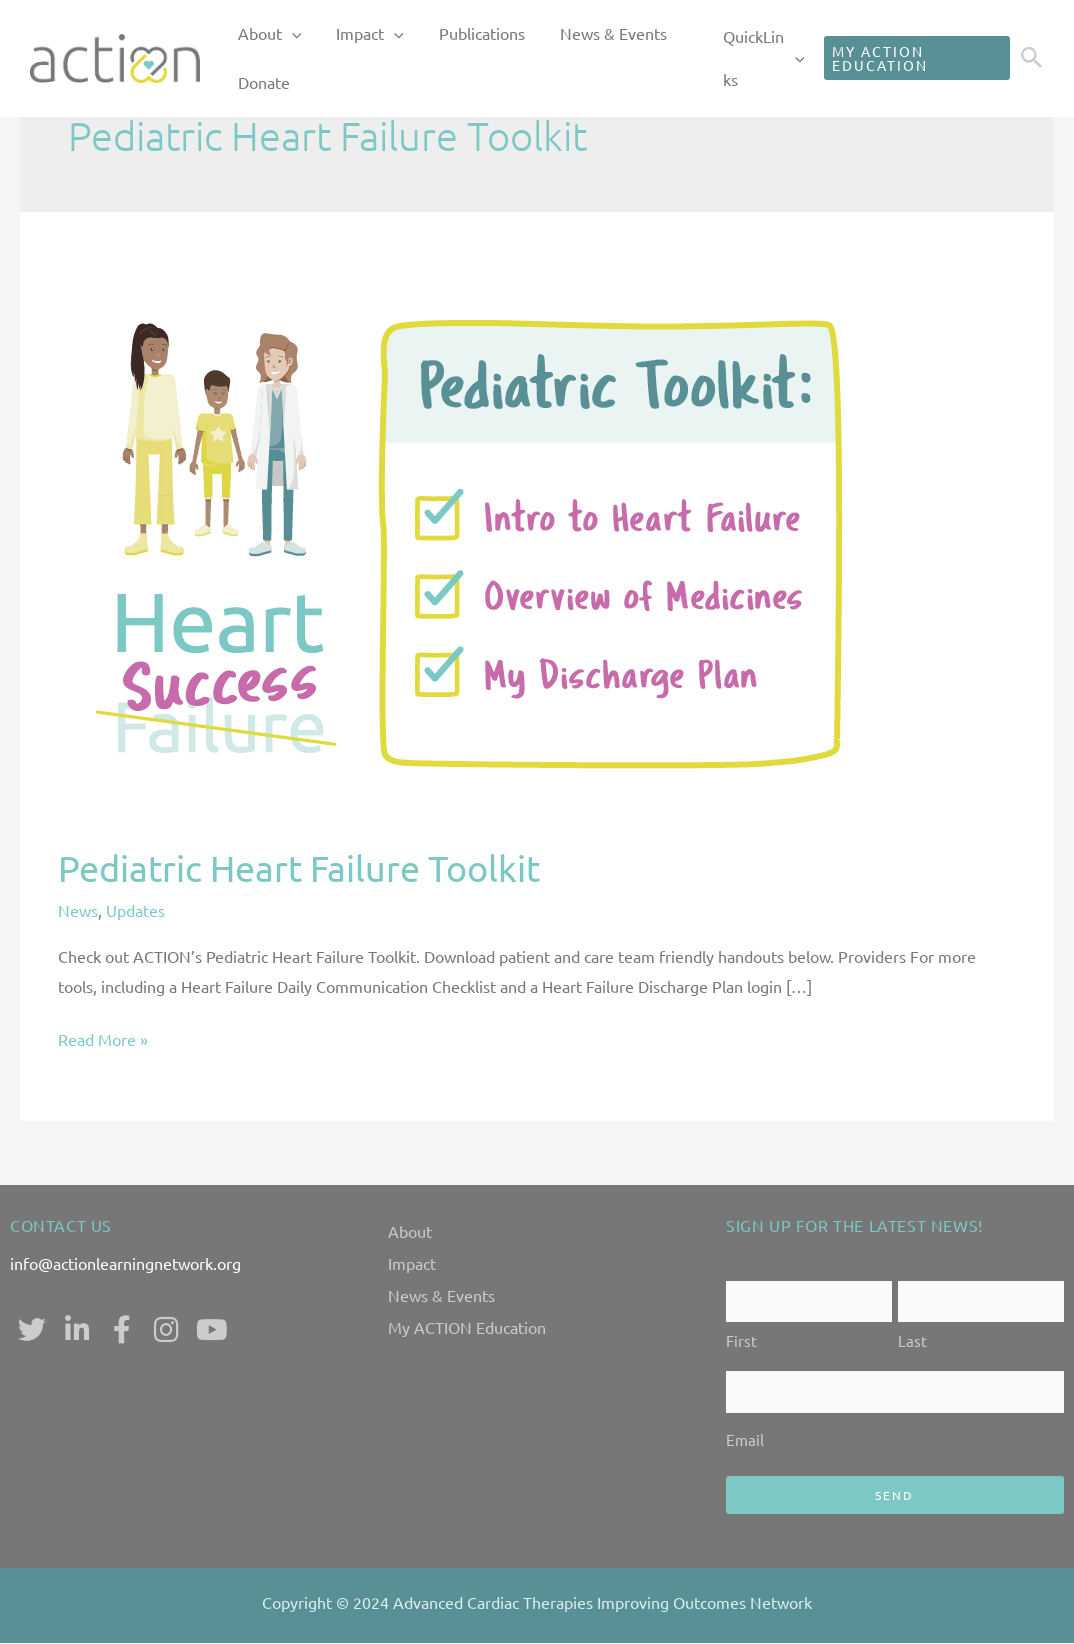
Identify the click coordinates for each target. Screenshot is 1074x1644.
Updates (135, 910)
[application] (284, 35)
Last (912, 1341)
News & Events (560, 34)
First (741, 1341)
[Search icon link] (1032, 59)
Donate (256, 84)
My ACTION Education (467, 1327)
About (262, 35)
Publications (444, 34)
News (78, 910)
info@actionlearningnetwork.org (125, 1263)
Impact (348, 35)
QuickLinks (744, 59)
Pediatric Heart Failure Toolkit (299, 867)
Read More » (103, 1037)
